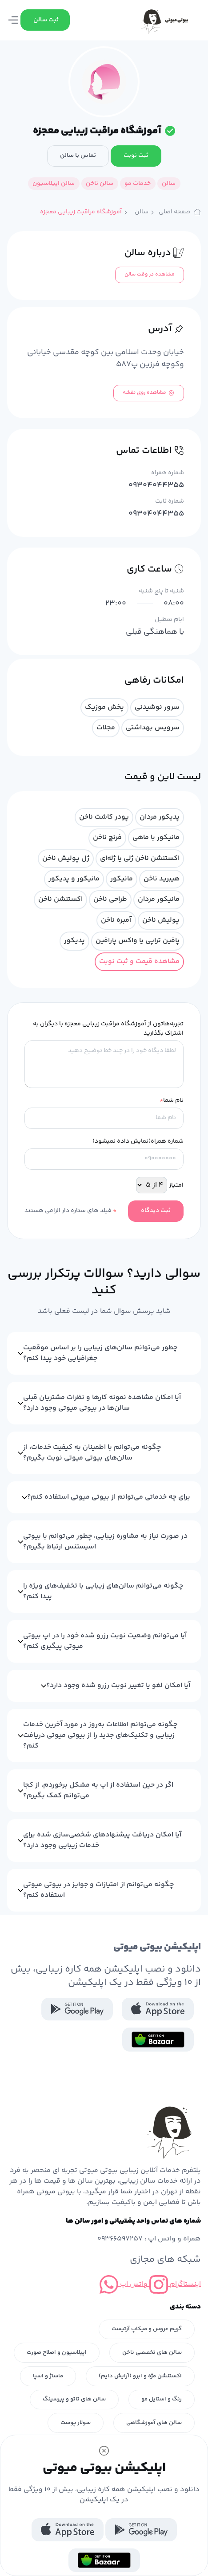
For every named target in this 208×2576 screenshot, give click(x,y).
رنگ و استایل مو (161, 2399)
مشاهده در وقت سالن (149, 274)
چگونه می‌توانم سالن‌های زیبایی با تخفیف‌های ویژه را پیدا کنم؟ (103, 1591)
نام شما (172, 1100)
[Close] (104, 2450)
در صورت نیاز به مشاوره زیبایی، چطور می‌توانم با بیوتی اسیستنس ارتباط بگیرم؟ (105, 1541)
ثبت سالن (46, 20)
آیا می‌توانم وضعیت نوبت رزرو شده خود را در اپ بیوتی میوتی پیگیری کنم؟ (105, 1641)
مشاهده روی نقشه (149, 392)
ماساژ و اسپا (48, 2376)
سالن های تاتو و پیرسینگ (74, 2399)
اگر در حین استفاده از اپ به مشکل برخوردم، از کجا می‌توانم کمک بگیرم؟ (98, 1790)
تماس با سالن (78, 155)
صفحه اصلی (180, 212)
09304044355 (156, 486)
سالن (141, 212)
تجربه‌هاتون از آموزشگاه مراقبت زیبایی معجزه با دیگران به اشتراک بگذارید (108, 1029)
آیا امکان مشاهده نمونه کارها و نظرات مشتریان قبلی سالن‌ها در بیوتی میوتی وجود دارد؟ (102, 1403)
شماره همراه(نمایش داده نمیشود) (138, 1141)
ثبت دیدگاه (156, 1211)
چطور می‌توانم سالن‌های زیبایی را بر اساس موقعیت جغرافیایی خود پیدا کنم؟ (100, 1353)
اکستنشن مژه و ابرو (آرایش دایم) (140, 2376)
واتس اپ (124, 2284)
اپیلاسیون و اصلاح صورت (57, 2352)
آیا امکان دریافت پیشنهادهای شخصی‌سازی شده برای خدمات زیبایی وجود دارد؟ (102, 1840)
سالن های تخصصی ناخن (152, 2352)
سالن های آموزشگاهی (154, 2422)
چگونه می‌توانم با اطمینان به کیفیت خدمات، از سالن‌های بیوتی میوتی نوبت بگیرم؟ (92, 1453)
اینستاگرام (174, 2284)
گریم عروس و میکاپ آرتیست (147, 2328)
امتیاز (176, 1185)
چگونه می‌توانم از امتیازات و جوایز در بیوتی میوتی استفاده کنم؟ (98, 1890)
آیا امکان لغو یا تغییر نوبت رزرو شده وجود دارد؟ (118, 1685)
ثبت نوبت (136, 155)
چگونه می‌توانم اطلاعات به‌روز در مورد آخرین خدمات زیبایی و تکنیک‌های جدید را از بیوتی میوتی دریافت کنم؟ (100, 1735)
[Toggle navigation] (13, 20)
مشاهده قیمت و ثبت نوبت (139, 961)
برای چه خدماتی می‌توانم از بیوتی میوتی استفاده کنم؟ (108, 1497)
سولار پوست (75, 2422)
